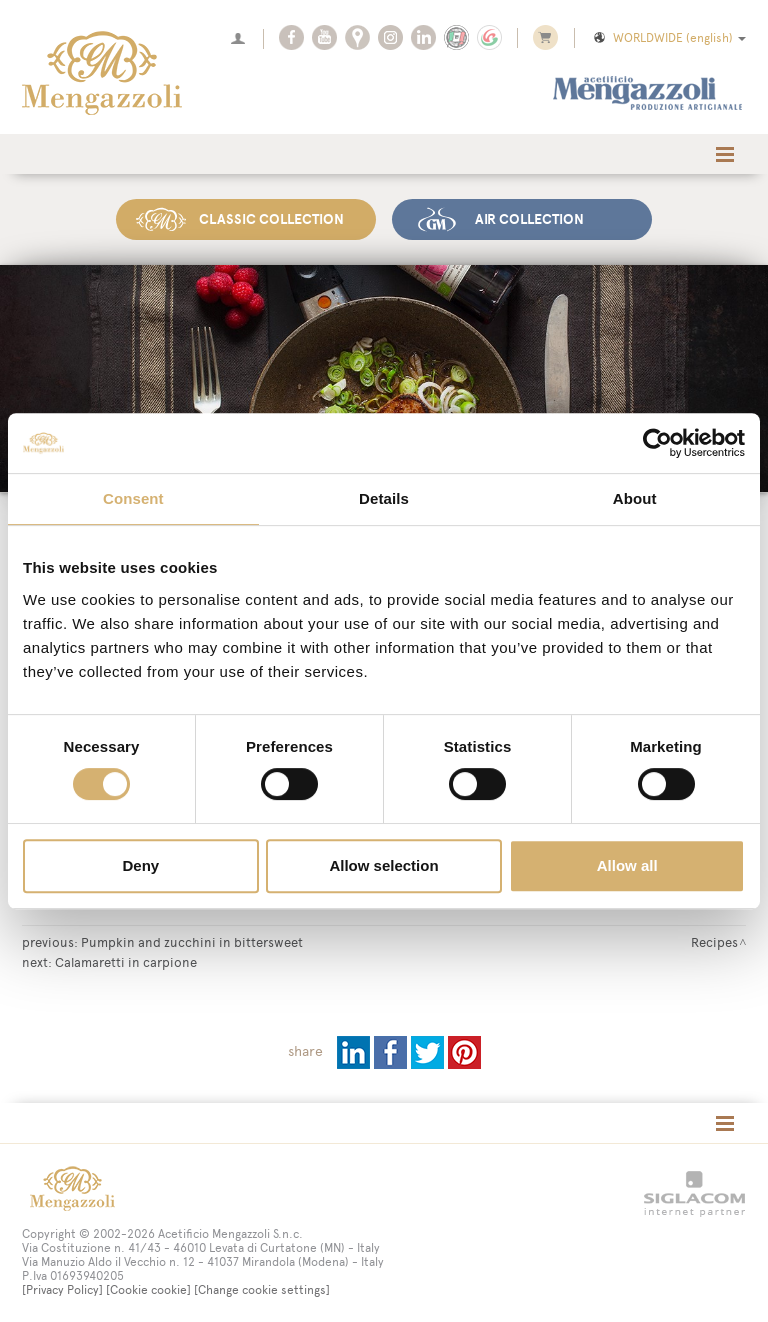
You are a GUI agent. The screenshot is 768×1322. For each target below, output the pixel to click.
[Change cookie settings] (262, 1290)
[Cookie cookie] (148, 1290)
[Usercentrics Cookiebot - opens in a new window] (657, 443)
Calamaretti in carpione (126, 962)
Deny (140, 865)
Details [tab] (384, 498)
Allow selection (383, 865)
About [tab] (635, 498)
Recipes (714, 942)
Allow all (627, 865)
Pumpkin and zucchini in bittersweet (192, 942)
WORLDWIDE (668, 38)
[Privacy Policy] (62, 1290)
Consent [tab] (133, 498)
